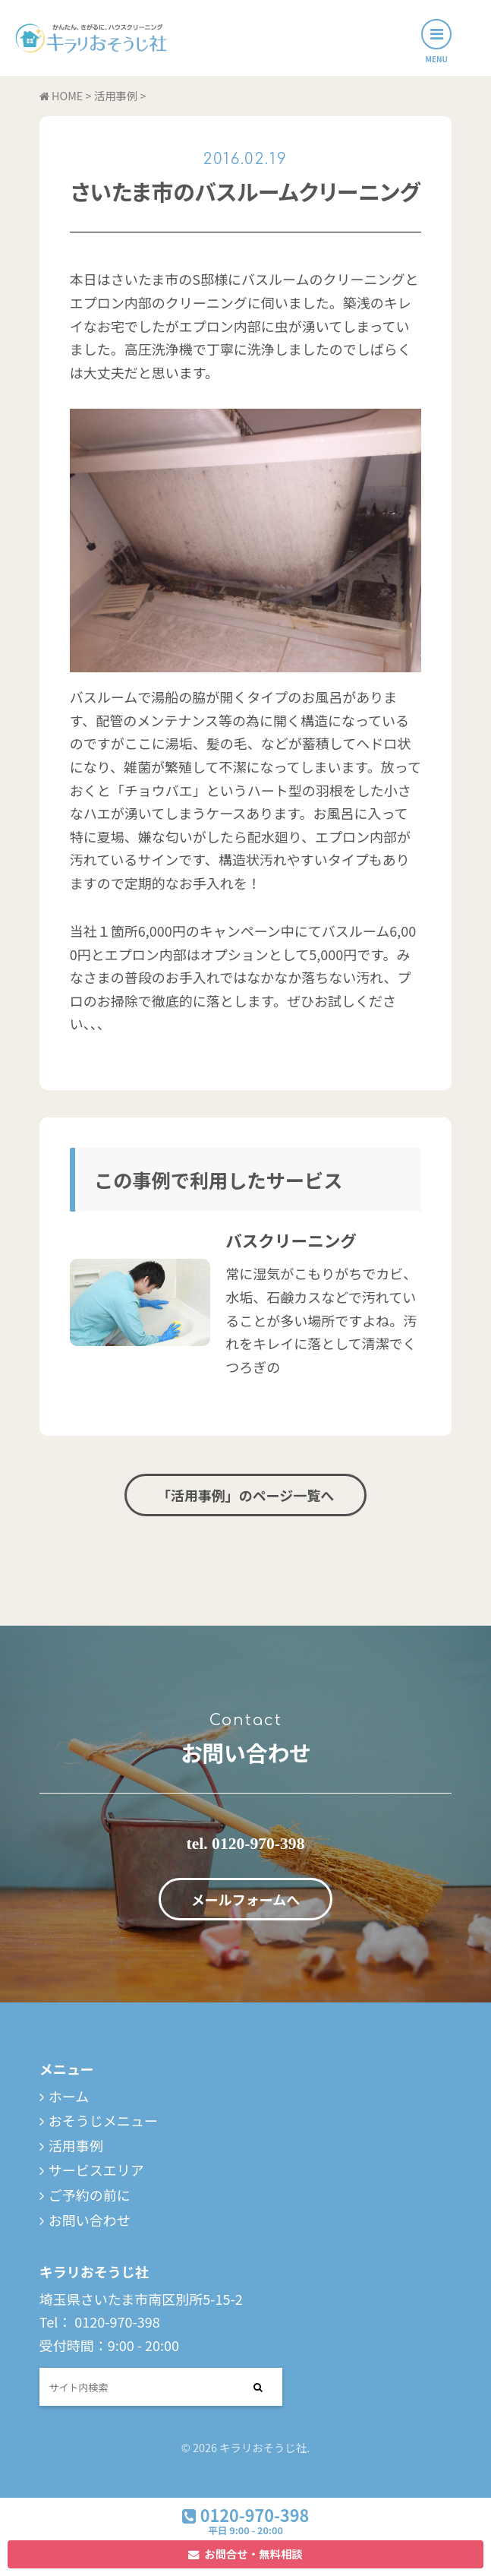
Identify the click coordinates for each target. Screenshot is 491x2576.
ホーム (69, 2096)
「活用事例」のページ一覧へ (246, 1495)
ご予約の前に (90, 2195)
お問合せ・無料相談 (253, 2554)
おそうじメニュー (103, 2120)
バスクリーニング (291, 1240)
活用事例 (76, 2145)
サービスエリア (96, 2169)
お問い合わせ (90, 2220)
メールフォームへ (245, 1899)
